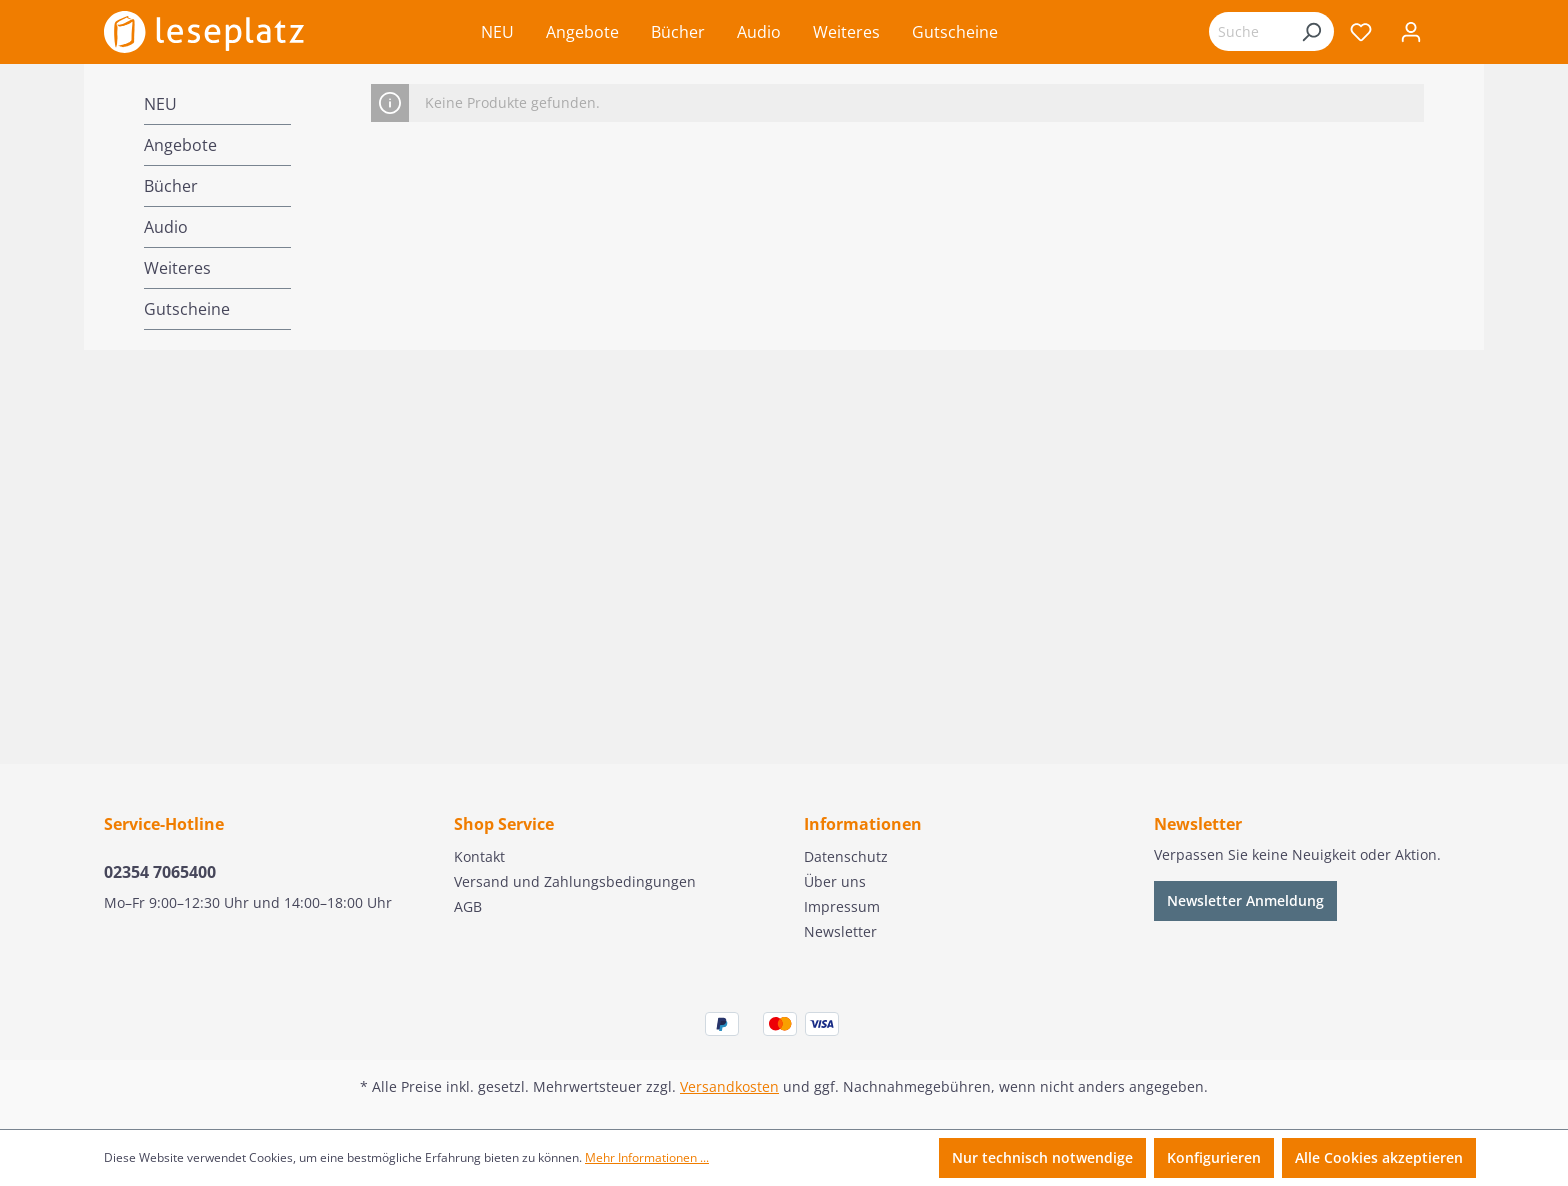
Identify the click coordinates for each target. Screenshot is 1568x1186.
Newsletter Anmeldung (1245, 900)
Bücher (171, 186)
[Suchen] (1311, 31)
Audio (166, 227)
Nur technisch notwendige (1042, 1157)
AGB (468, 906)
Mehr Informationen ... (647, 1157)
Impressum (842, 906)
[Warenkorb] (1450, 34)
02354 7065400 (160, 872)
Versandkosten (729, 1086)
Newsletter (840, 931)
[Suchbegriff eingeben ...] (1249, 31)
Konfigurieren (1214, 1157)
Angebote (180, 145)
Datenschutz (846, 856)
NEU (160, 104)
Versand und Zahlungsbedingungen (575, 881)
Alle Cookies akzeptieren (1379, 1157)
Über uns (835, 881)
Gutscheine (187, 309)
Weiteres (177, 268)
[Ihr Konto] (1411, 32)
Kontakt (479, 856)
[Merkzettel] (1361, 32)
